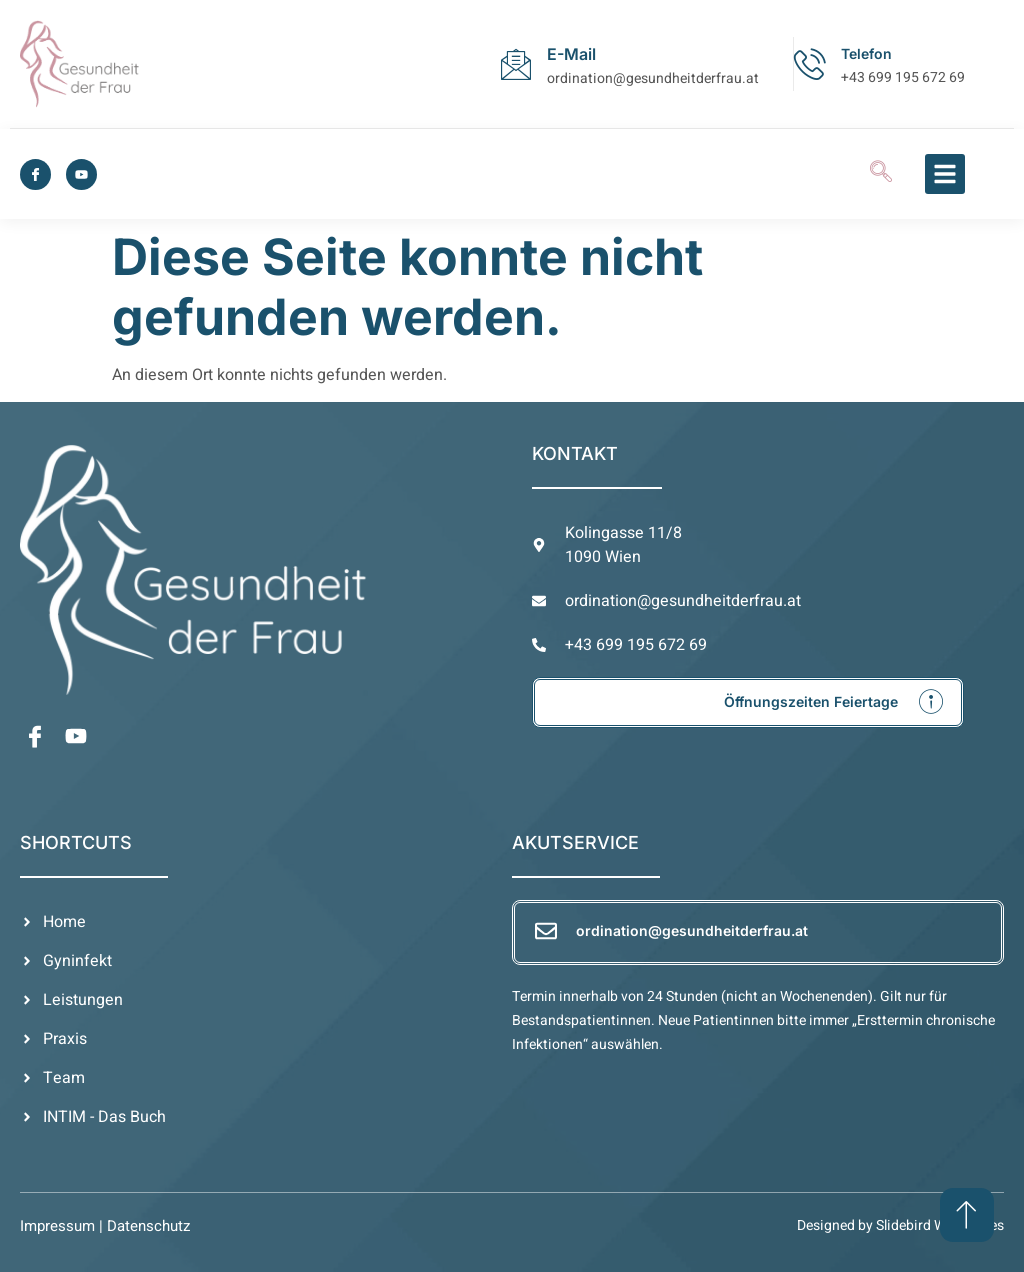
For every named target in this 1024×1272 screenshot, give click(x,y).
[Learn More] (748, 702)
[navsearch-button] (881, 174)
